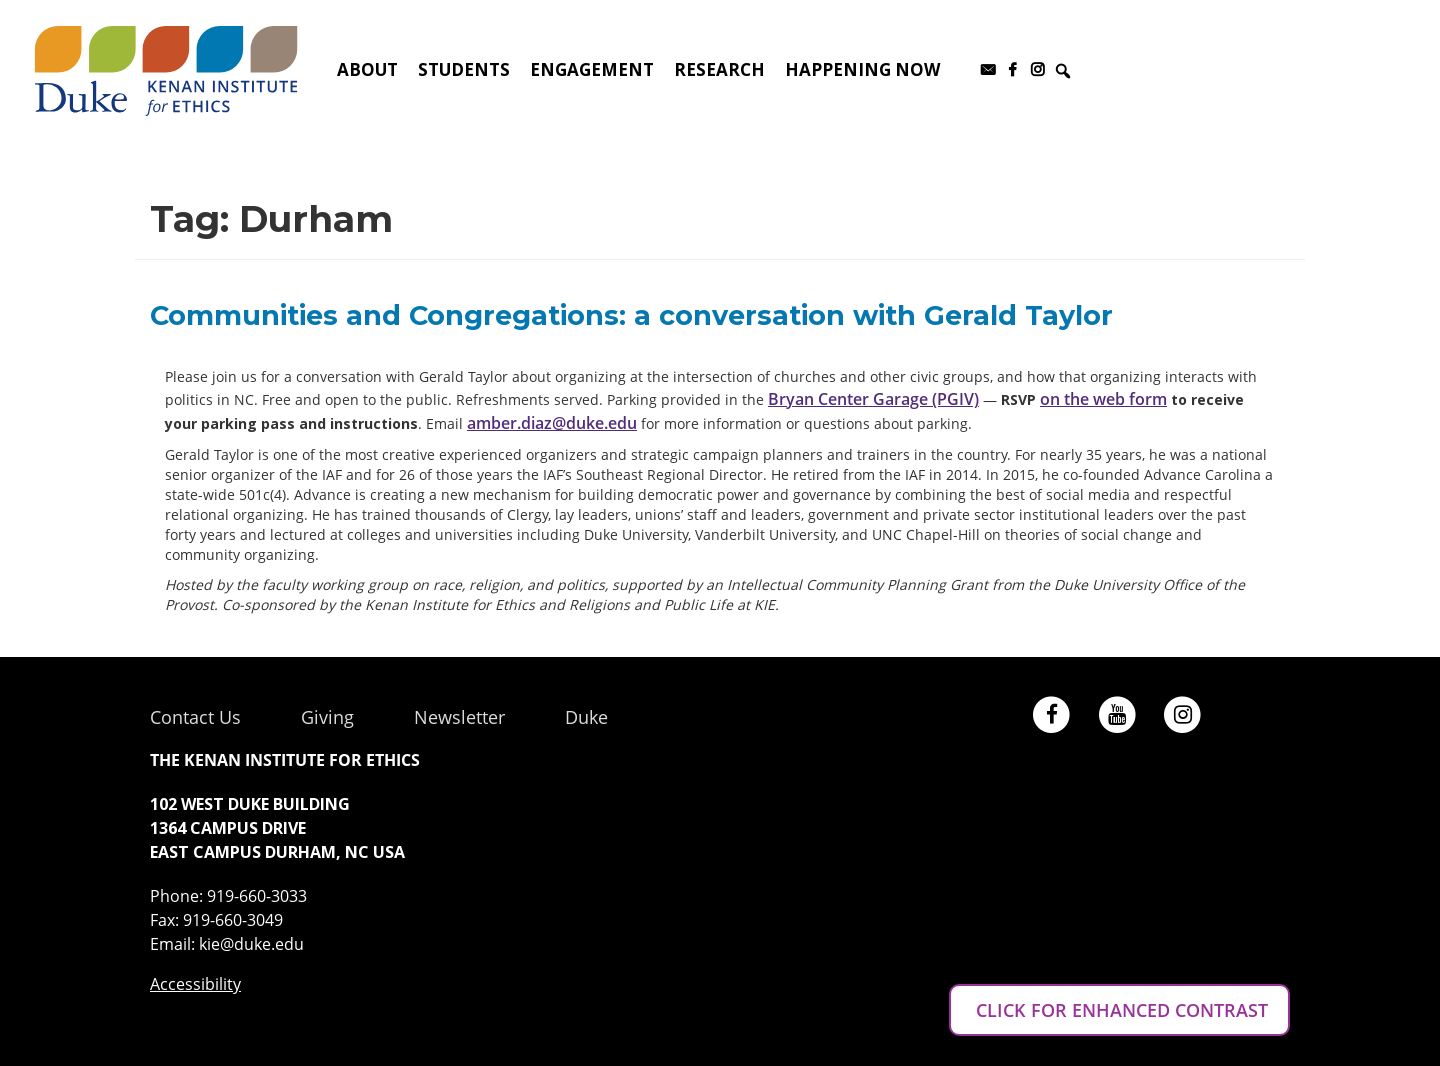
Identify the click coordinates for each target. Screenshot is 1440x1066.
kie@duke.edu (251, 944)
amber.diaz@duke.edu (552, 423)
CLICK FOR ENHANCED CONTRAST (1119, 1010)
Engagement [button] (592, 69)
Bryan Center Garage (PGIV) (873, 399)
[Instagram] (1037, 70)
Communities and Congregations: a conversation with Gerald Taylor (631, 315)
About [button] (367, 69)
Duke (586, 717)
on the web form (1103, 399)
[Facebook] (1012, 70)
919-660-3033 (257, 896)
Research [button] (719, 69)
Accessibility (195, 984)
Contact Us (195, 717)
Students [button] (464, 69)
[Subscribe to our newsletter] (987, 70)
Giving (327, 717)
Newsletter (459, 717)
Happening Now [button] (862, 69)
